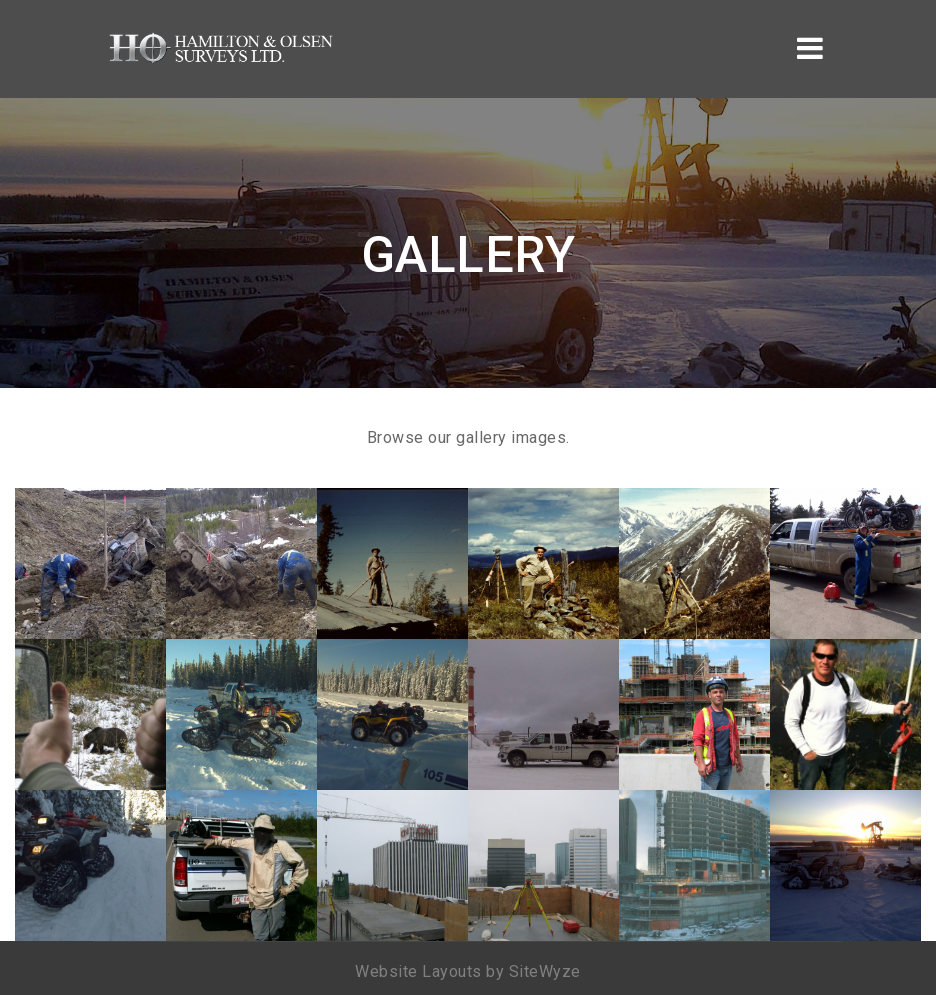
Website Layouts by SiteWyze (468, 971)
